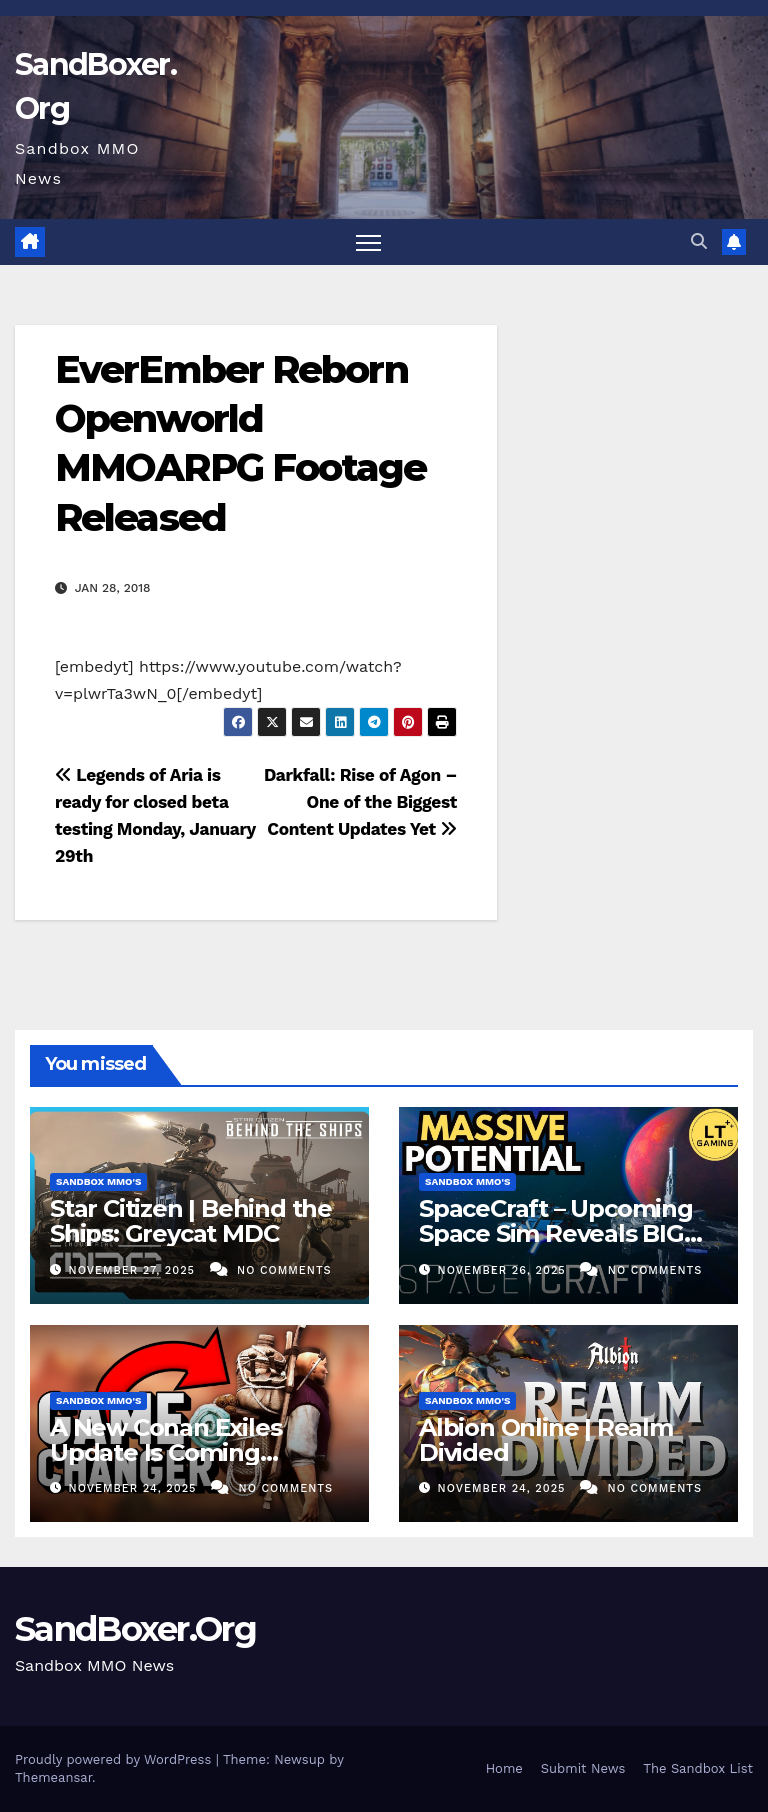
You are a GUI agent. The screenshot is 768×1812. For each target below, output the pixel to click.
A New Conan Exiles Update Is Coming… (165, 1440)
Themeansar (53, 1777)
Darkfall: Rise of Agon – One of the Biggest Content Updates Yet (360, 802)
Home (504, 1768)
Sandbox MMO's (98, 1181)
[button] (699, 241)
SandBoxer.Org (135, 1629)
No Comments (284, 1270)
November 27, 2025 (134, 1270)
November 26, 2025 (504, 1270)
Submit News (583, 1768)
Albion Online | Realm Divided (546, 1440)
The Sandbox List (698, 1768)
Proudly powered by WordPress (115, 1759)
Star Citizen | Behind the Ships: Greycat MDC (191, 1221)
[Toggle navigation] (368, 242)
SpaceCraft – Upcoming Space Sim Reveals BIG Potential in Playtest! (556, 1233)
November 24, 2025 (135, 1488)
